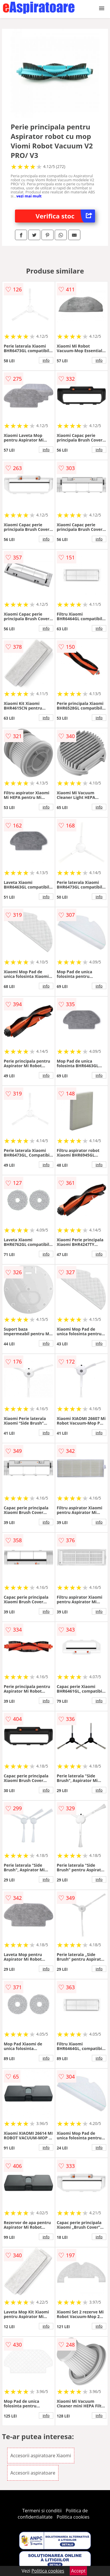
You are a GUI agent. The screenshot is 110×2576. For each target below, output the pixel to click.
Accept (78, 2571)
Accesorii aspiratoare (32, 2473)
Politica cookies (73, 2517)
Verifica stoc (65, 216)
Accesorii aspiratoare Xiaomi (40, 2455)
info (46, 360)
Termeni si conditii (42, 2510)
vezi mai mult (29, 196)
